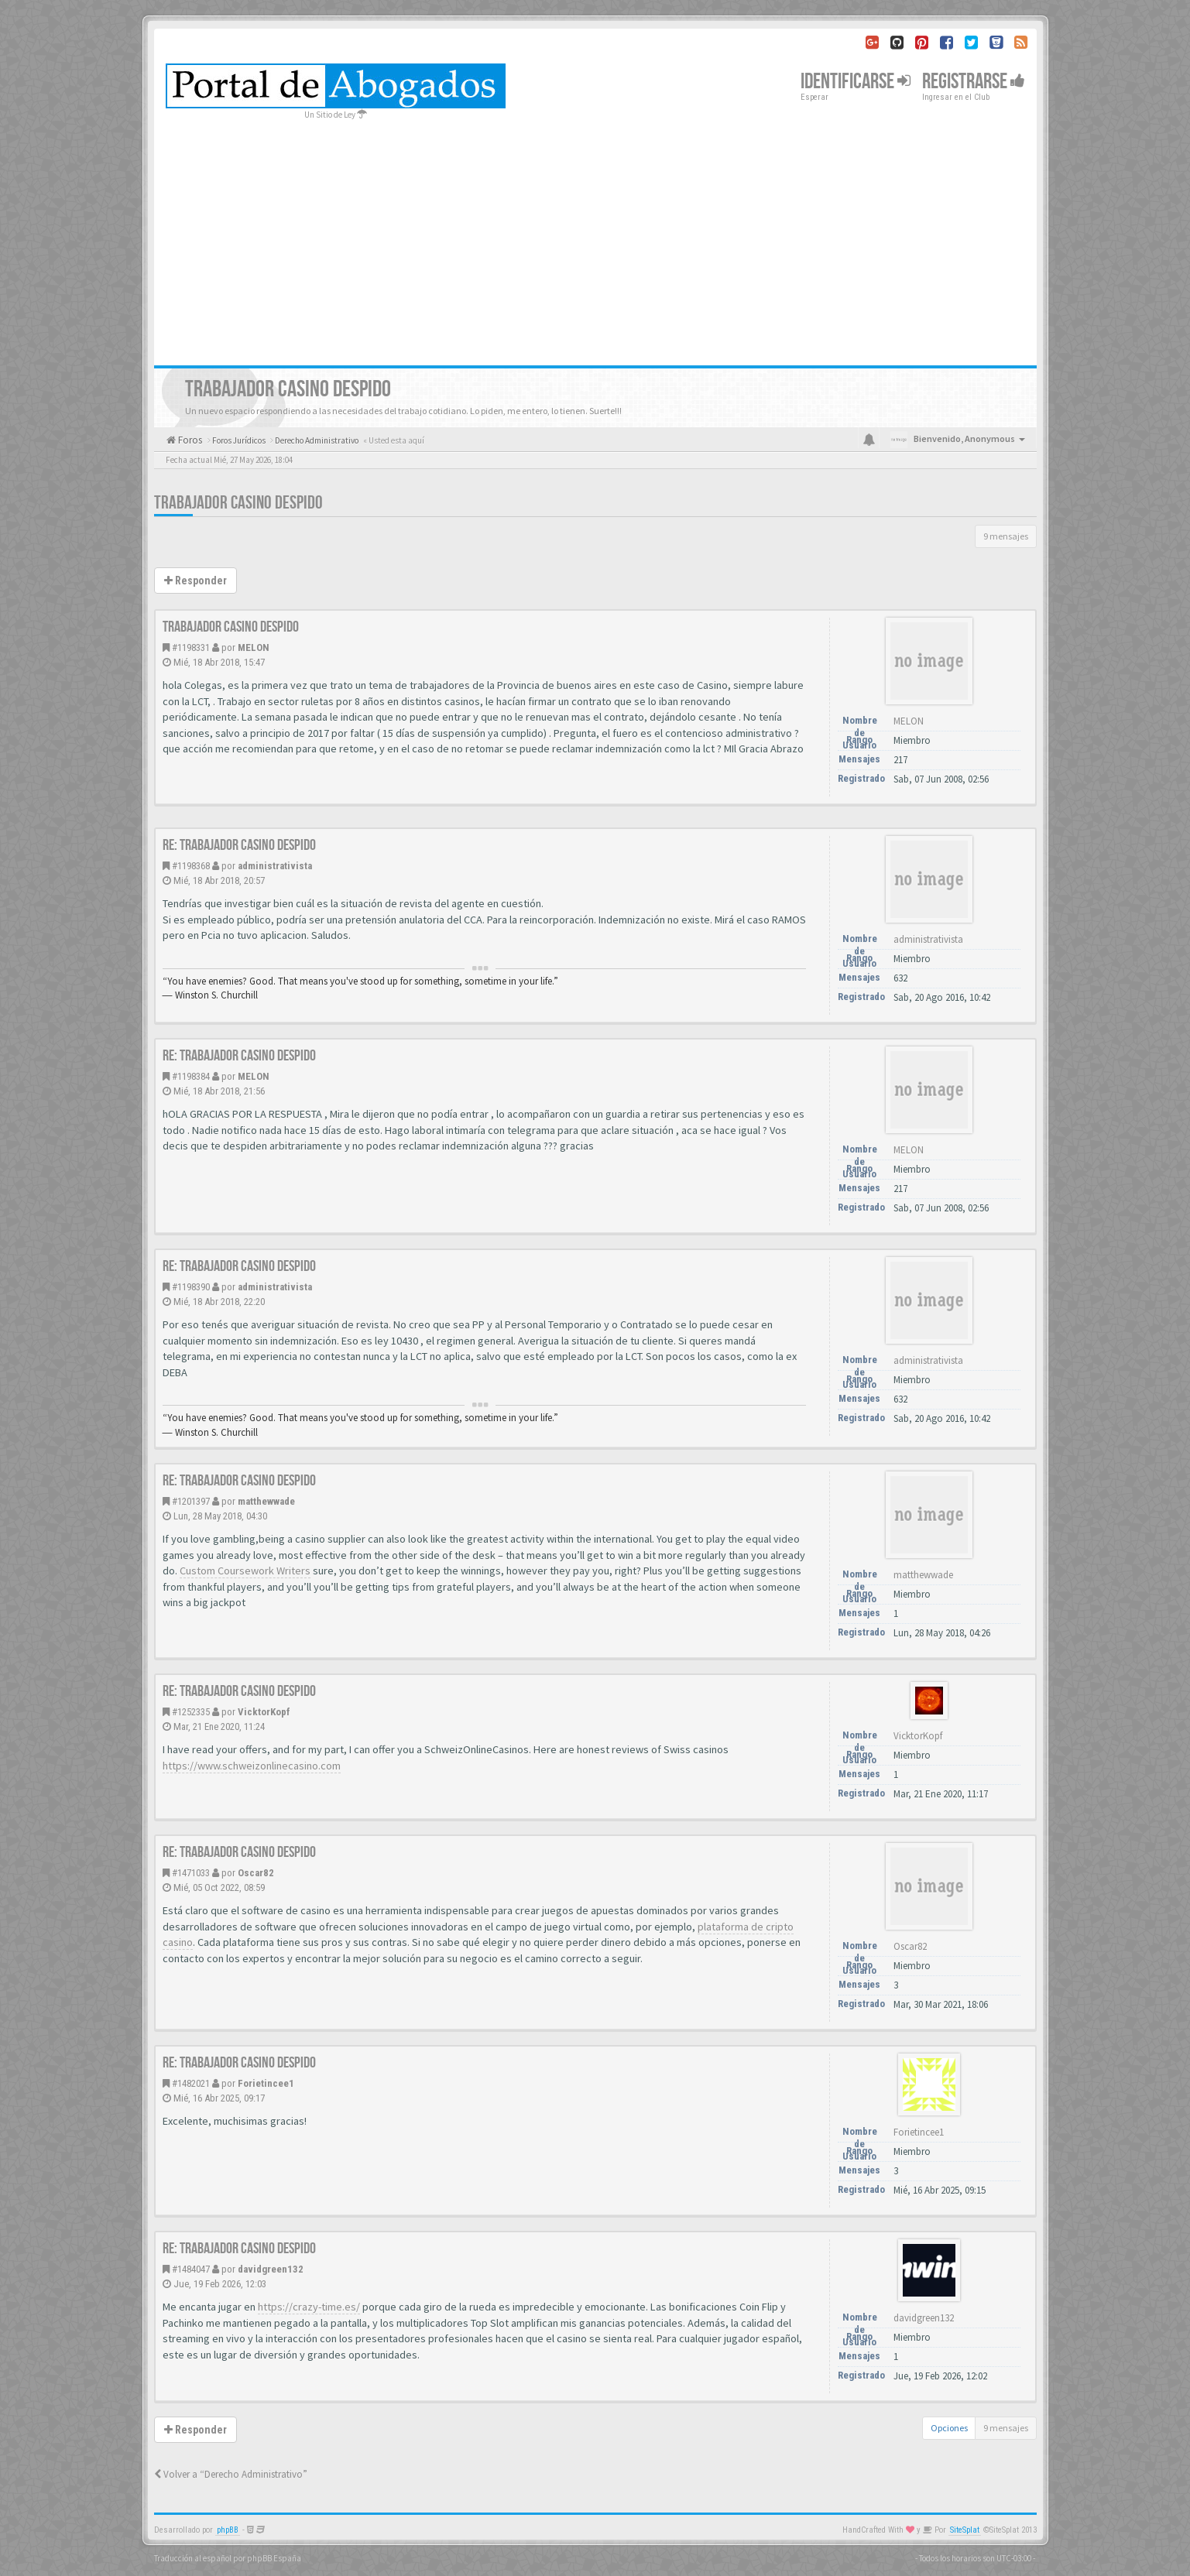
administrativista (275, 866)
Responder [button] (195, 580)
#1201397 (191, 1501)
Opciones (949, 2428)
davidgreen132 (271, 2269)
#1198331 (191, 647)
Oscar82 (256, 1873)
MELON (253, 647)
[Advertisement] (595, 237)
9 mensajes (1005, 536)
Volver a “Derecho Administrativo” (230, 2474)
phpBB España (274, 2558)
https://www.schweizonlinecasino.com (252, 1766)
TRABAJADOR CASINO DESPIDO (238, 503)
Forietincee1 (266, 2083)
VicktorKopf (264, 1712)
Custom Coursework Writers (245, 1570)
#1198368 (191, 866)
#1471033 (191, 1873)
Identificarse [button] (856, 81)
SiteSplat (964, 2530)
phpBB (227, 2530)
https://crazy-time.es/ (309, 2307)
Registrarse (973, 81)
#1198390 (191, 1287)
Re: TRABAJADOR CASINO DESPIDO (239, 845)
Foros (189, 440)
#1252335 (191, 1712)
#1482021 (191, 2083)
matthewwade (266, 1501)
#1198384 (191, 1076)
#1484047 (191, 2269)
